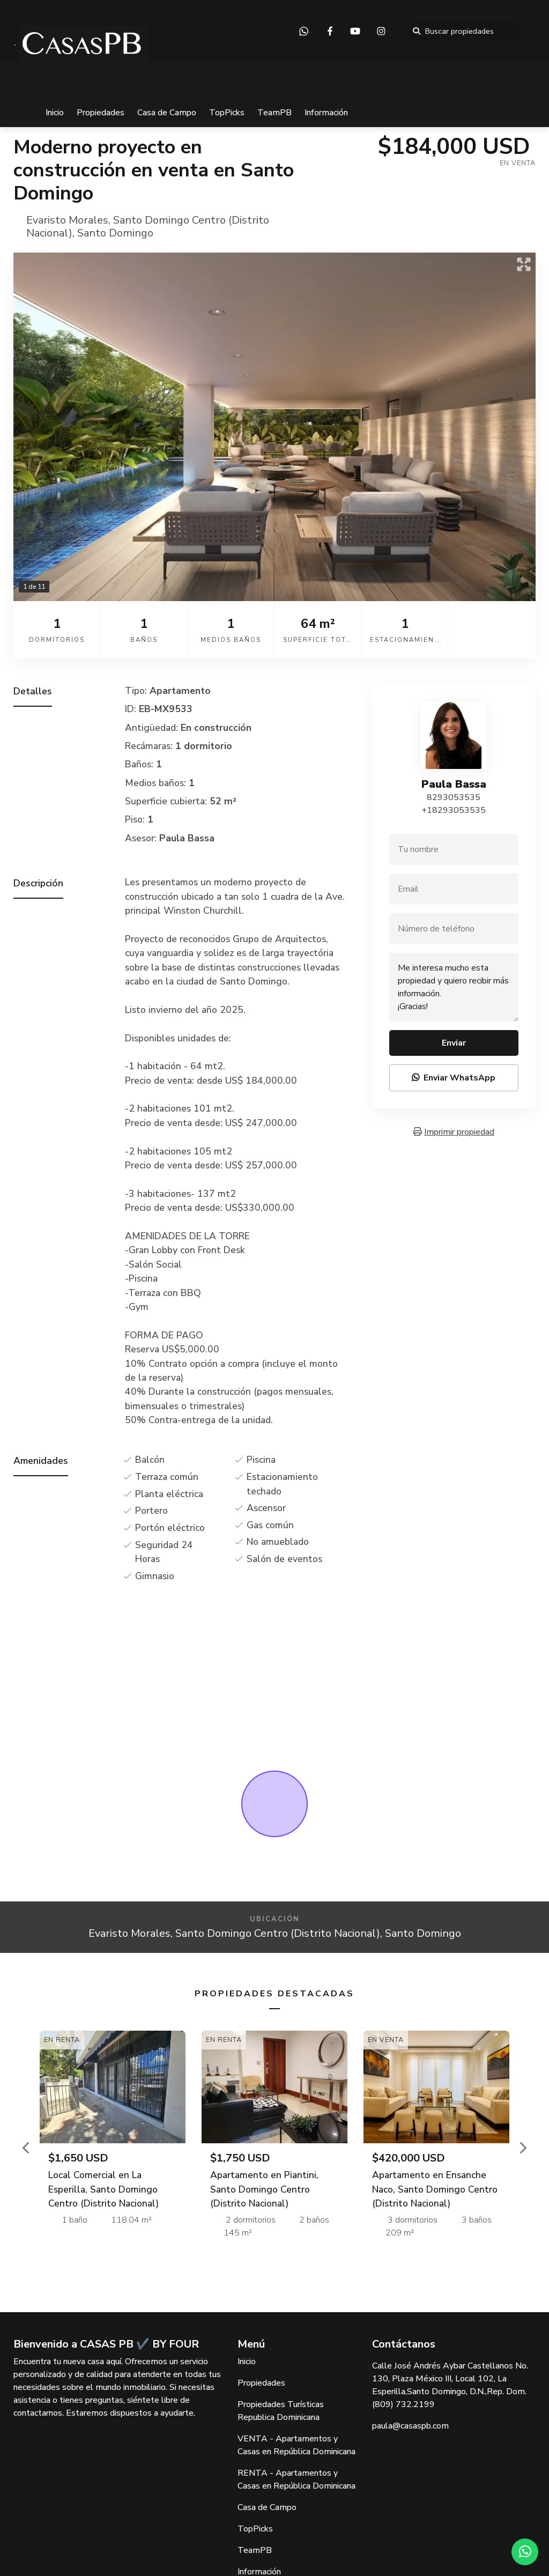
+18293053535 (453, 810)
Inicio (55, 113)
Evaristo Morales (67, 220)
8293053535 (453, 797)
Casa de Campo (166, 113)
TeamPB (274, 113)
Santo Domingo (115, 233)
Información (326, 113)
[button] (26, 2148)
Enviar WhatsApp (453, 1078)
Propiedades (100, 113)
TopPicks (226, 113)
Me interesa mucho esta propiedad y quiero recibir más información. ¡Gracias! (453, 987)
